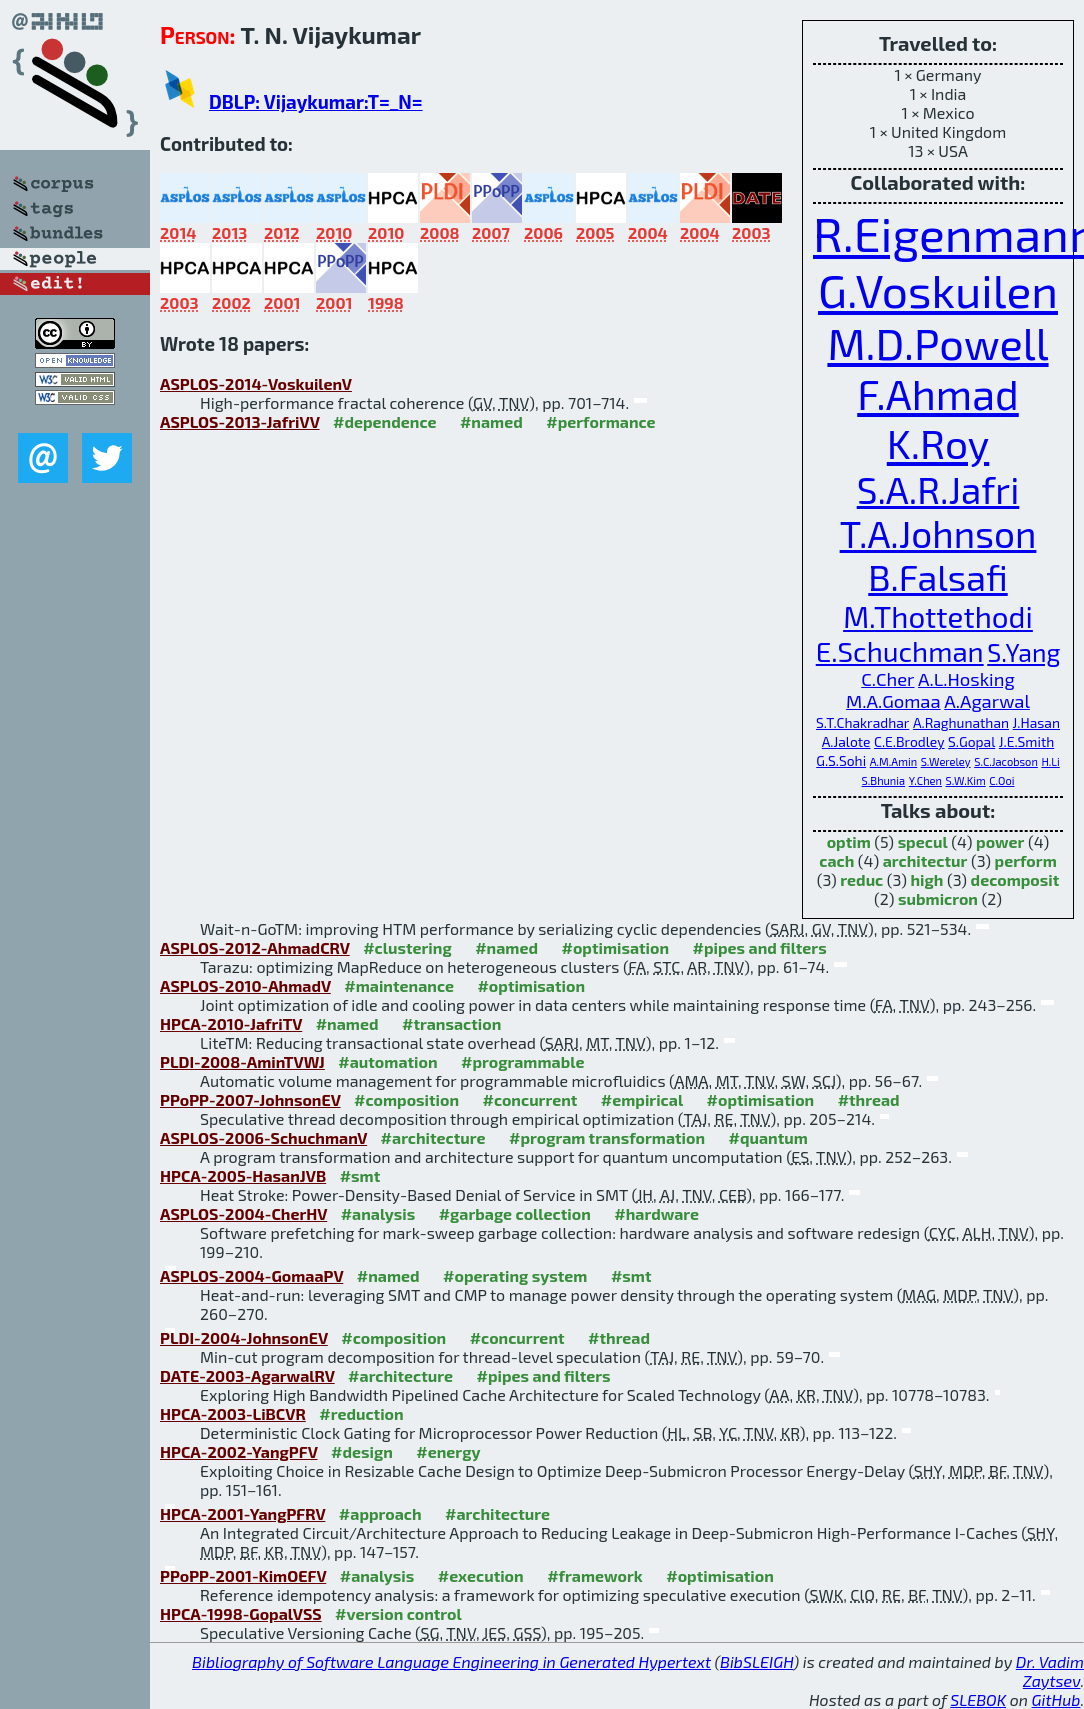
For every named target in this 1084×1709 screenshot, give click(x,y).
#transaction (451, 1023)
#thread (869, 1099)
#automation (387, 1061)
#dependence (384, 421)
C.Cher (887, 679)
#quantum (768, 1137)
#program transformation (607, 1137)
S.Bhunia (884, 780)
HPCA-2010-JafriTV (231, 1023)
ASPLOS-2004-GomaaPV (251, 1275)
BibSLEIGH (756, 1661)
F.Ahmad (938, 393)
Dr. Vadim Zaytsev (1050, 1671)
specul (923, 841)
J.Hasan (1036, 722)
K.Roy (938, 442)
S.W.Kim (966, 780)
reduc (861, 879)
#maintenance (399, 985)
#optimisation (615, 947)
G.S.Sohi (841, 760)
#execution (481, 1575)
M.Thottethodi (938, 616)
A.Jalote (846, 741)
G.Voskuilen (938, 289)
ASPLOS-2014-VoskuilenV (256, 383)
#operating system (515, 1275)
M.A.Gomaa (893, 701)
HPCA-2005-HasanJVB (243, 1175)
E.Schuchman (900, 651)
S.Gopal (971, 741)
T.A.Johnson (938, 533)
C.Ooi (1001, 780)
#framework (595, 1575)
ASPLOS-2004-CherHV (243, 1213)
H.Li (1050, 761)
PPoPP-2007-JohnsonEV (250, 1099)
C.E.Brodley (909, 741)
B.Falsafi (937, 576)
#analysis (378, 1213)
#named (491, 421)
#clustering (407, 947)
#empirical (642, 1099)
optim (849, 841)
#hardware (656, 1213)
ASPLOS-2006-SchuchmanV (263, 1137)
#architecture (433, 1137)
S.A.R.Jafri (938, 489)
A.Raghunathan (961, 722)
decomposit (1015, 879)
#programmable (522, 1061)
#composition (406, 1099)
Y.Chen (925, 780)
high (926, 879)
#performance (600, 421)
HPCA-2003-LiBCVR (233, 1413)
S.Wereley (946, 761)
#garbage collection (515, 1213)
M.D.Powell (937, 343)
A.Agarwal (987, 701)
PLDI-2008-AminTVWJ (242, 1061)
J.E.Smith (1026, 741)
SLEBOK (978, 1699)
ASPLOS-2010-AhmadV (245, 985)
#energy (448, 1451)
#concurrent (529, 1099)
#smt (360, 1175)
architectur (925, 860)
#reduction (361, 1413)
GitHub (1056, 1699)
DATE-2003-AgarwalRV (247, 1375)
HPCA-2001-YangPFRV (242, 1513)
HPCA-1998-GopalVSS (241, 1613)
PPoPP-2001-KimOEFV (243, 1575)
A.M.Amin (893, 761)
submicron (938, 898)
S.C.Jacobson (1006, 761)
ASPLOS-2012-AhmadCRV (255, 947)
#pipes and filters (760, 947)
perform (1026, 860)
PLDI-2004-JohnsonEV (244, 1337)
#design (362, 1451)
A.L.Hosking (966, 679)
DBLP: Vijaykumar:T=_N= (316, 101)
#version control (398, 1613)
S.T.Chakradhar (862, 722)
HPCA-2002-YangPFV (239, 1451)
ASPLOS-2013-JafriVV (240, 421)
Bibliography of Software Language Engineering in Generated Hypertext (451, 1661)
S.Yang (1023, 652)
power (1000, 841)
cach (836, 860)
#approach (380, 1513)
